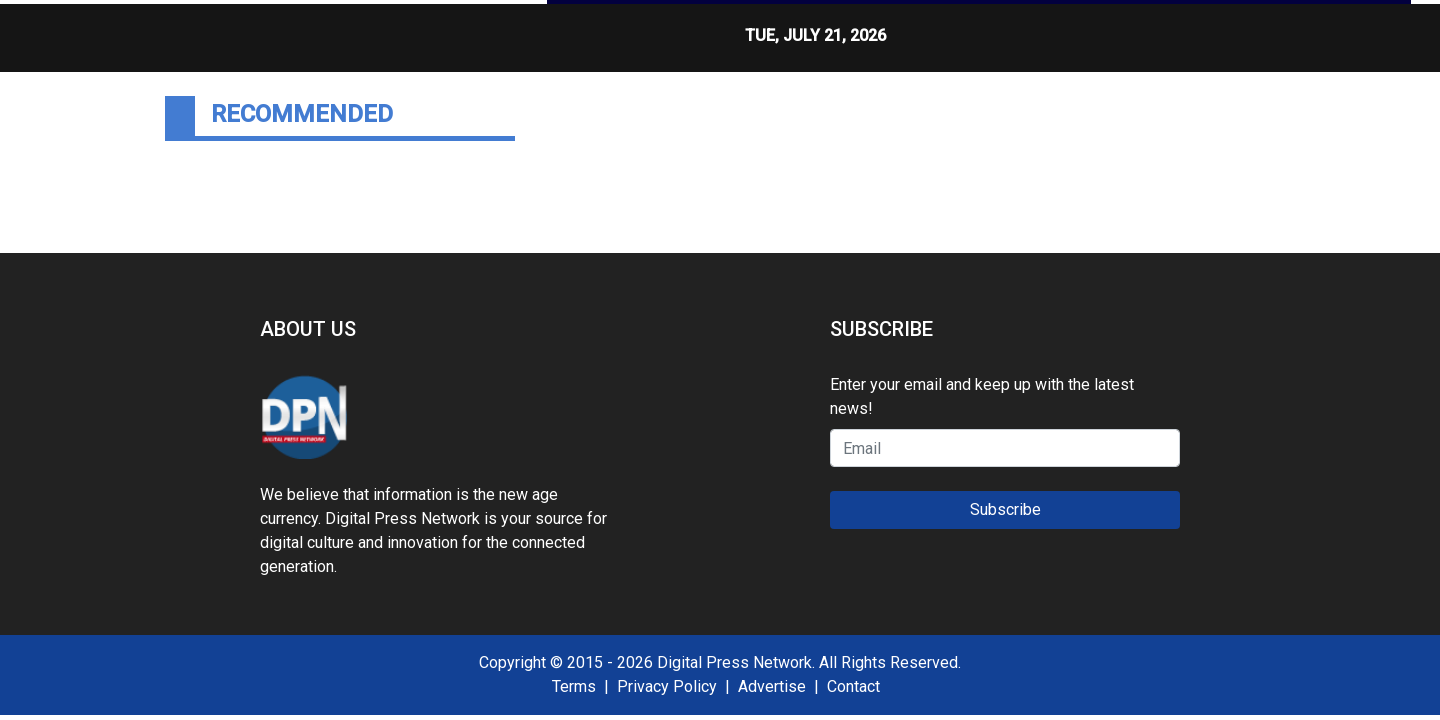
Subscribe (1005, 509)
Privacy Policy (667, 686)
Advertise (772, 686)
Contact (853, 686)
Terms (574, 686)
